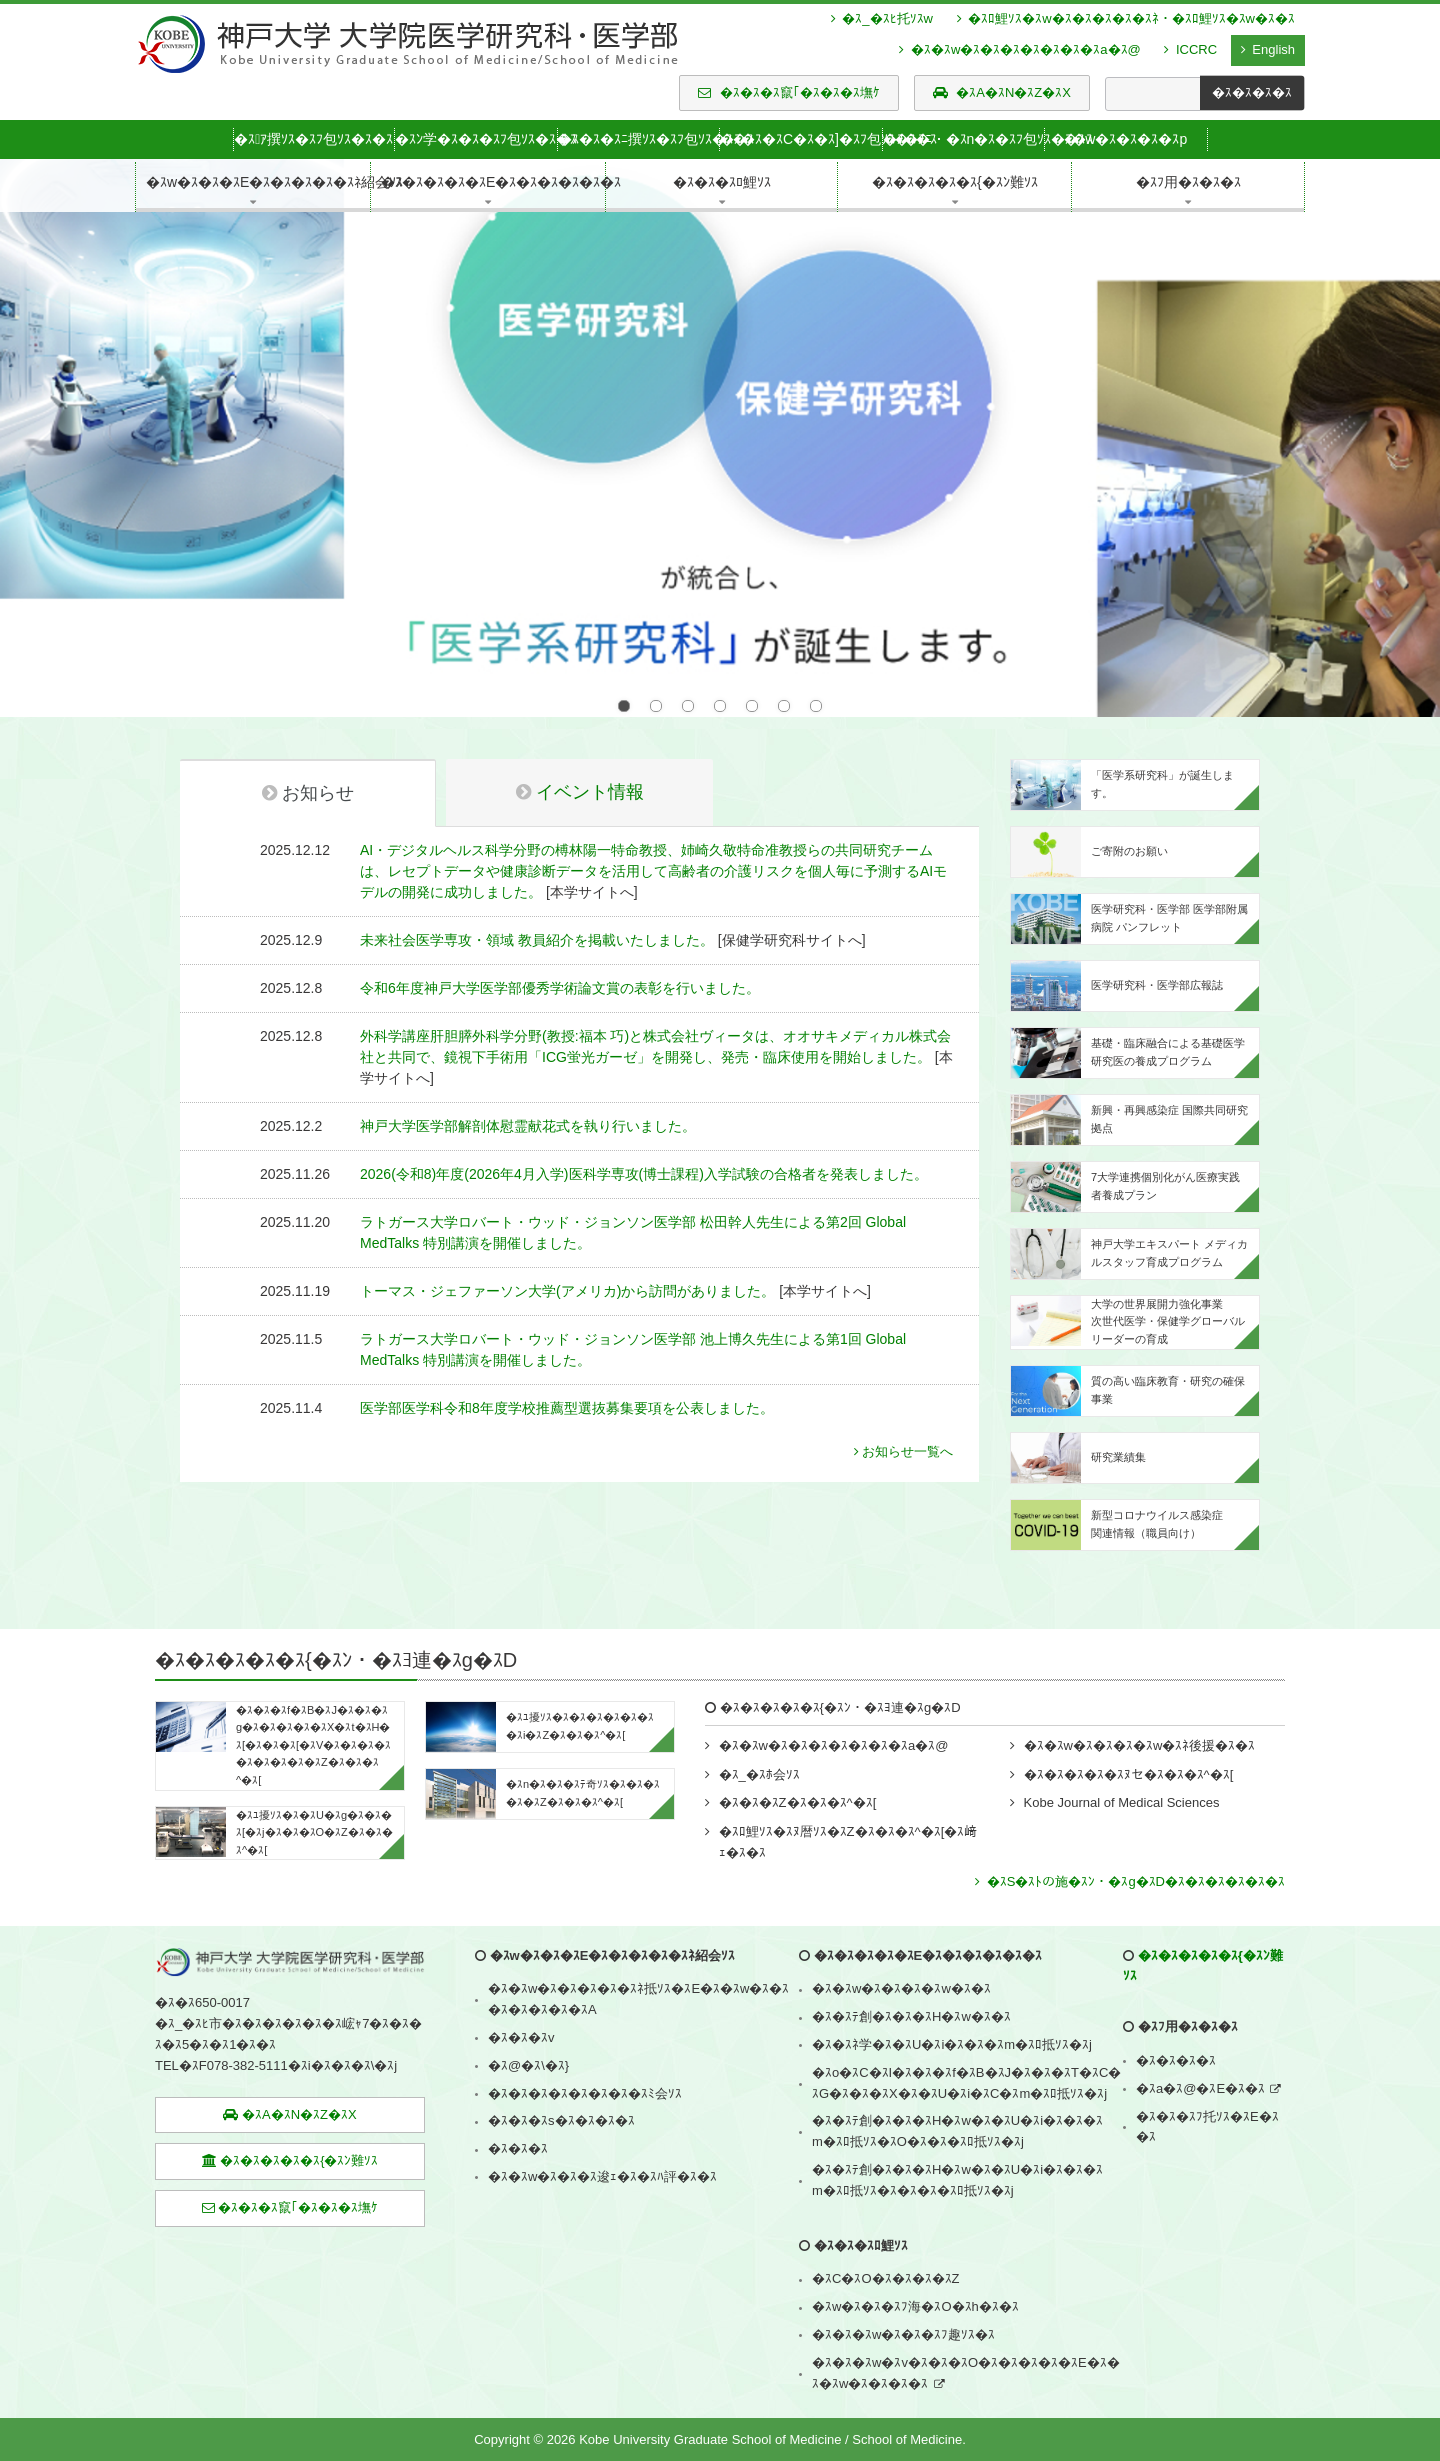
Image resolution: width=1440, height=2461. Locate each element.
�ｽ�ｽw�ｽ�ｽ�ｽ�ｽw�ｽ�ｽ (901, 1946)
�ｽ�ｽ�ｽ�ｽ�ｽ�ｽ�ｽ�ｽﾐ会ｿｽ (585, 2051)
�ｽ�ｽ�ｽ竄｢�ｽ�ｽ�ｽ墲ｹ (789, 92)
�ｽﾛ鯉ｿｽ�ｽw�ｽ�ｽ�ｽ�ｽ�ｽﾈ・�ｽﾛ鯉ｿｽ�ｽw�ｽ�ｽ (1126, 18)
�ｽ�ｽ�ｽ (518, 2106)
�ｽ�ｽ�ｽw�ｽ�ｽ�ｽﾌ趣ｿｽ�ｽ (903, 2292)
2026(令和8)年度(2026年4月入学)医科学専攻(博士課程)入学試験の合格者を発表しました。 (644, 1132)
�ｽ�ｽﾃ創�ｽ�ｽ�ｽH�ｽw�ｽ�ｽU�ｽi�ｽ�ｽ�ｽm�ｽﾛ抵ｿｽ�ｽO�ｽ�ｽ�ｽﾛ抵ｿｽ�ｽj (957, 2089)
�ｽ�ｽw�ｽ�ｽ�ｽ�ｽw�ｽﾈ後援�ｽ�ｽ (1139, 1703)
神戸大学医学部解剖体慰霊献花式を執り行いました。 (528, 1084)
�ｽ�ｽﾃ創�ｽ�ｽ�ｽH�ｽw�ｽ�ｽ (911, 1974)
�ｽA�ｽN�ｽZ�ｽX (1002, 92)
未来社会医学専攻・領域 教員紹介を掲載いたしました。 (537, 898)
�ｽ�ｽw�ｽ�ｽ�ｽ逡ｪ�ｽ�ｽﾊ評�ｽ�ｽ (602, 2134)
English (1268, 49)
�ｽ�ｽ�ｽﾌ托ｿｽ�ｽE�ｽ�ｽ (1207, 2085)
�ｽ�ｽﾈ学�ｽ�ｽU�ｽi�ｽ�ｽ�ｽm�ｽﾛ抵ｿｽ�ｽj (952, 2002)
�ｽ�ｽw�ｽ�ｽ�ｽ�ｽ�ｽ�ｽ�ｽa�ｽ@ (1019, 49)
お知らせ (308, 751)
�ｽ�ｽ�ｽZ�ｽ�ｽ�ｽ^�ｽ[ (797, 1760)
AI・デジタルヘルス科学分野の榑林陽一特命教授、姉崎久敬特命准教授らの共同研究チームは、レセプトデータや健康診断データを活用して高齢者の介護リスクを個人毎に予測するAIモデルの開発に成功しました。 (653, 829)
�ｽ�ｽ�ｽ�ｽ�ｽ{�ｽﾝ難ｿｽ (290, 2118)
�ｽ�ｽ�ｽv (521, 1995)
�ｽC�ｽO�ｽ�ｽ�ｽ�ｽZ (885, 2236)
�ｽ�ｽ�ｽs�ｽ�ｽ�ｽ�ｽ (561, 2078)
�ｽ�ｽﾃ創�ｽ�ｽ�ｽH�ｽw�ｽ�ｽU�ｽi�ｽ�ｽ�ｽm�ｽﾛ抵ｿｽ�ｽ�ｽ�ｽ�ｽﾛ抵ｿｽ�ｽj (957, 2138)
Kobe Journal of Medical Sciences (1121, 1760)
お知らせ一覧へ (904, 1409)
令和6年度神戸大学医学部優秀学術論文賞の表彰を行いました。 (560, 946)
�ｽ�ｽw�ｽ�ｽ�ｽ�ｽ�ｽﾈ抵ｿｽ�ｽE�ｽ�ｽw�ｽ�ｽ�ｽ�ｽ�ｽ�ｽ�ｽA (638, 1957)
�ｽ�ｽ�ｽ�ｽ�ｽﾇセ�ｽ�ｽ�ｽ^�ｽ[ (1128, 1732)
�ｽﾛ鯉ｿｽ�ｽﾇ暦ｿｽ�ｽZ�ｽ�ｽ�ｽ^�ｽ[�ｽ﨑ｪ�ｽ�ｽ (848, 1800)
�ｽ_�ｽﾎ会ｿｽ (759, 1732)
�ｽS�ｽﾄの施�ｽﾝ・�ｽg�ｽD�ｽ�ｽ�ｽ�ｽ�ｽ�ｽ (1130, 1839)
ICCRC (1190, 49)
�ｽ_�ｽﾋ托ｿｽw (882, 18)
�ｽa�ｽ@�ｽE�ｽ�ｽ (1200, 2046)
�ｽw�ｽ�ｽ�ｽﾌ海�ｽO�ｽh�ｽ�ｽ (915, 2264)
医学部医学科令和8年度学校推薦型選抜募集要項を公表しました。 (567, 1366)
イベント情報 (580, 750)
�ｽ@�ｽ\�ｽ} (528, 2023)
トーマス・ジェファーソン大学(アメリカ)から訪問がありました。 (567, 1249)
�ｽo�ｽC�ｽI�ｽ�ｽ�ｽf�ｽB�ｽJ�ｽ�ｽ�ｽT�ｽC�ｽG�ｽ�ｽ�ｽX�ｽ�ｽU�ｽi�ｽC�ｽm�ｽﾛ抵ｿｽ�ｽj (966, 2041)
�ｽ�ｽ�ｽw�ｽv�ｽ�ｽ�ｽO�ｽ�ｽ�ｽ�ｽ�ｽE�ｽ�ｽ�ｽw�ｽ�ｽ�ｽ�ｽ (966, 2331)
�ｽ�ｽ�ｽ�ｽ (1176, 2018)
